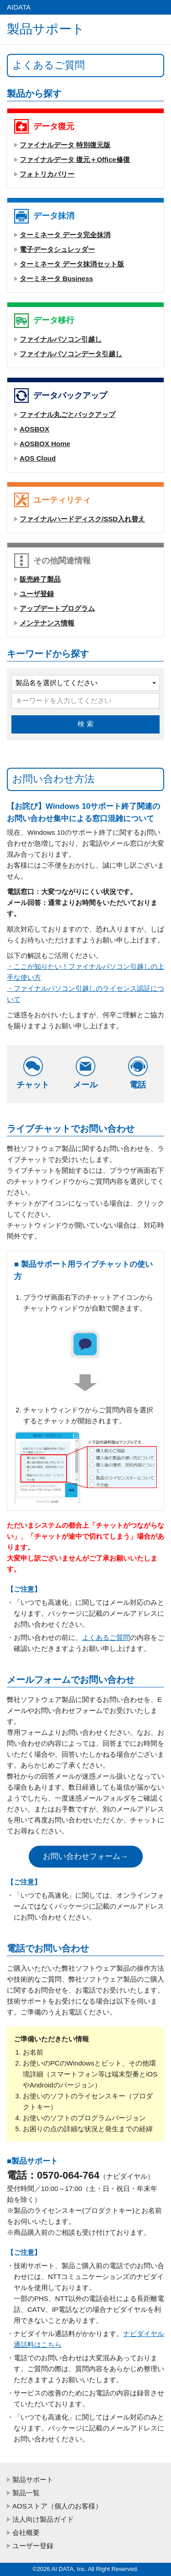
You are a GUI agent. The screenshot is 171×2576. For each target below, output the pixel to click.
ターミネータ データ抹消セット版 (72, 264)
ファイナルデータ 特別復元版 (65, 145)
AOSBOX (34, 429)
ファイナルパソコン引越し (61, 339)
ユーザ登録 (37, 594)
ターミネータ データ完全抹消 (65, 235)
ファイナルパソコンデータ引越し (71, 354)
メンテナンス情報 (47, 623)
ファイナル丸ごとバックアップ (67, 414)
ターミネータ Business (56, 278)
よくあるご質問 (106, 1637)
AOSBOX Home (45, 444)
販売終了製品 (40, 579)
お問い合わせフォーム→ (85, 1856)
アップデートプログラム (57, 608)
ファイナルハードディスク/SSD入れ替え (82, 519)
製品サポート (32, 2479)
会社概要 (26, 2532)
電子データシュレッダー (57, 249)
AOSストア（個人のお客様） (57, 2506)
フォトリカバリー (47, 174)
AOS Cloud (38, 458)
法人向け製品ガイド (43, 2519)
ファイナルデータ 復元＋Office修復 (75, 159)
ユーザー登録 (32, 2546)
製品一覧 (26, 2493)
